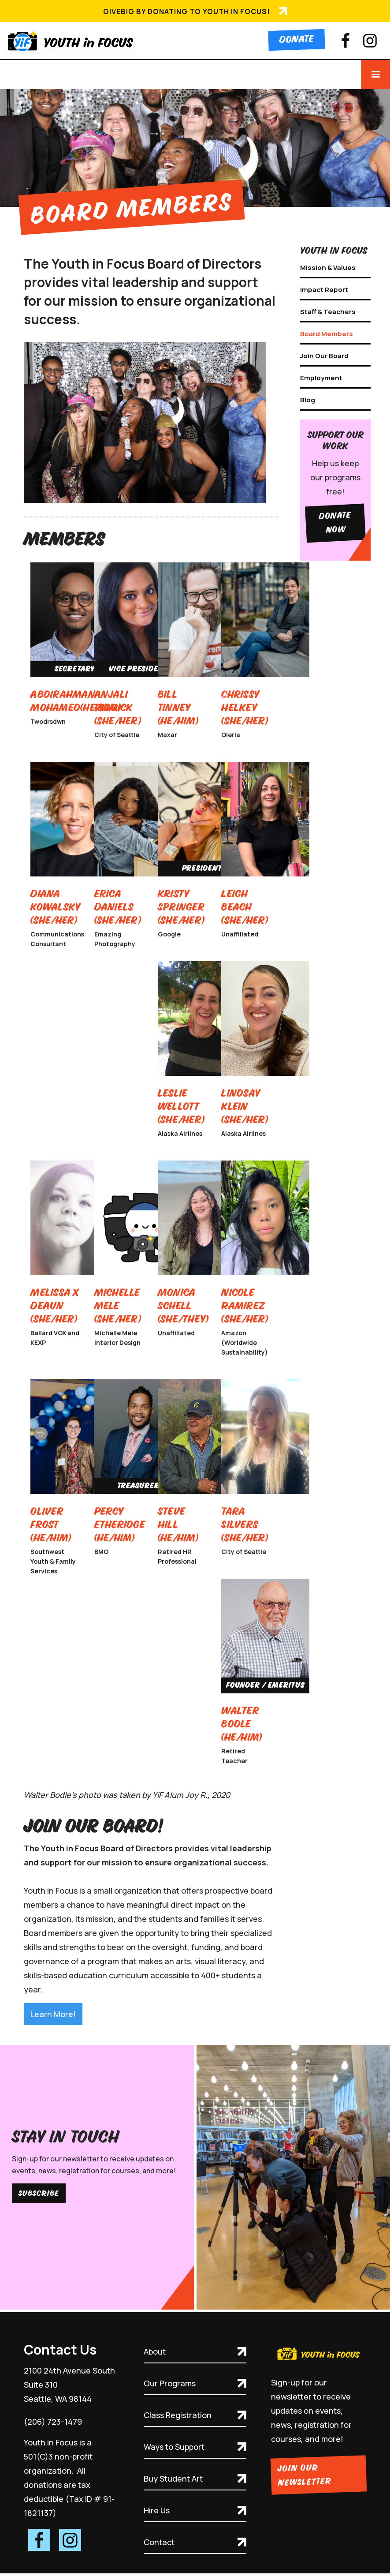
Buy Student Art (173, 2478)
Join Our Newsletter (304, 2475)
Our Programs (170, 2383)
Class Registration (178, 2415)
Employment (321, 377)
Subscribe (39, 2193)
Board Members (326, 333)
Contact (159, 2542)
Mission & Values (328, 267)
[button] (375, 74)
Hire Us (157, 2510)
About (155, 2351)
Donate (296, 40)
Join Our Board (324, 355)
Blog (307, 399)
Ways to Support (174, 2446)
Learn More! (53, 2014)
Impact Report (324, 289)
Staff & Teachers (328, 311)
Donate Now (335, 522)
